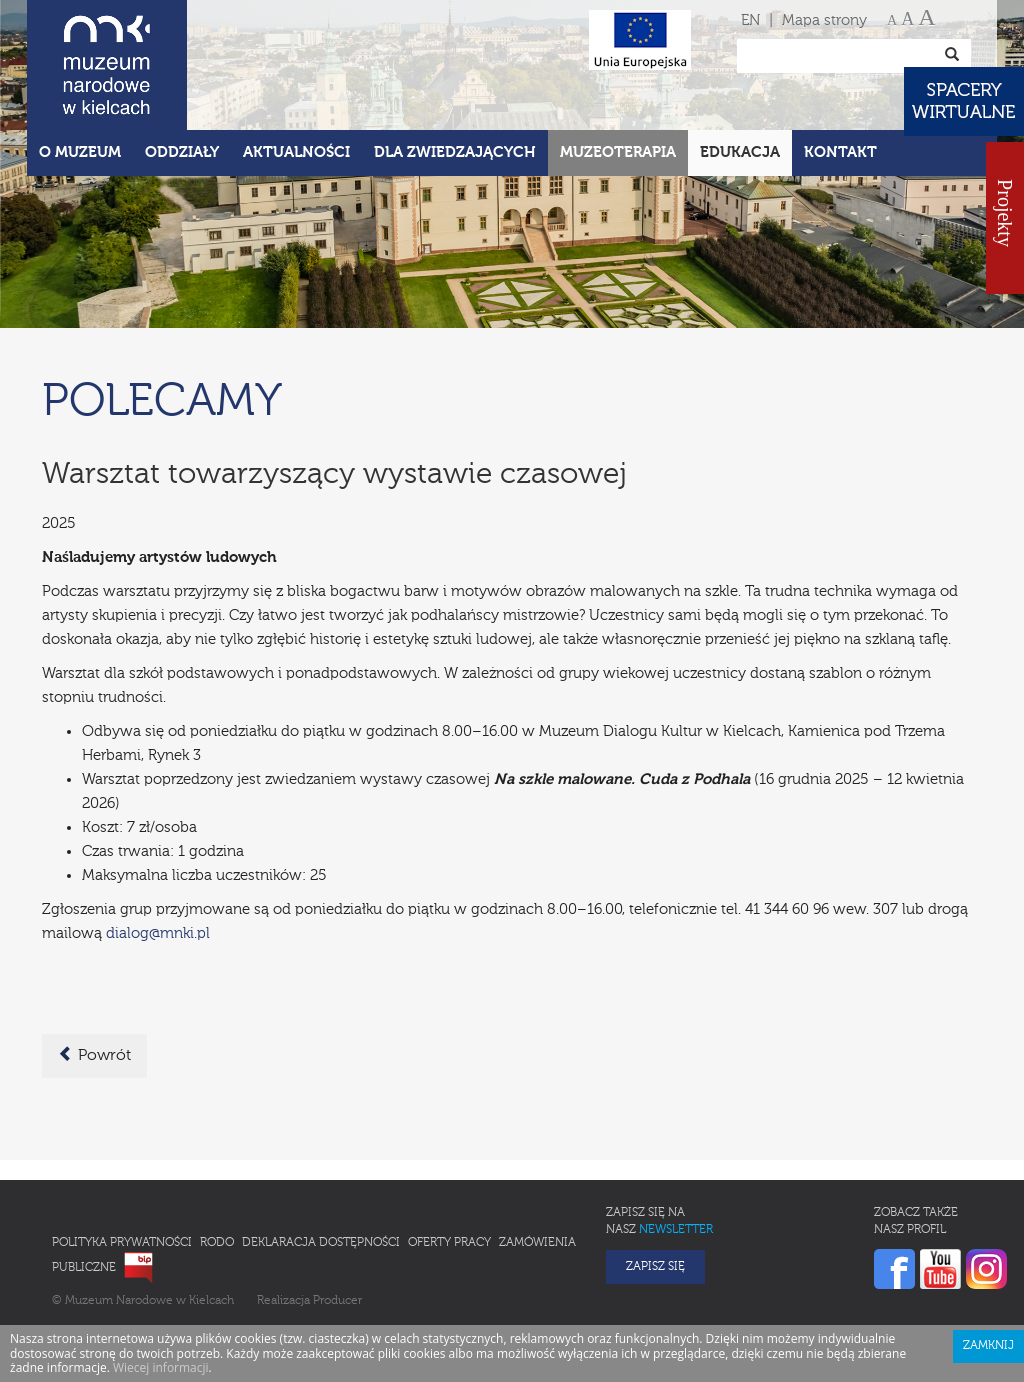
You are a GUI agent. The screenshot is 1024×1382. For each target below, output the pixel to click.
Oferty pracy (449, 1243)
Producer (337, 1301)
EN (750, 20)
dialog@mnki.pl (158, 933)
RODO (217, 1243)
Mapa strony (824, 20)
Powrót (94, 1055)
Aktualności (296, 152)
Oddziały (182, 152)
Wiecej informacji (161, 1367)
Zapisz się (655, 1267)
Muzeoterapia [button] (618, 152)
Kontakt (840, 152)
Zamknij (988, 1346)
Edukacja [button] (740, 152)
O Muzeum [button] (80, 152)
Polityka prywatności (122, 1243)
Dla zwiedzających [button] (455, 152)
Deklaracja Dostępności (321, 1243)
